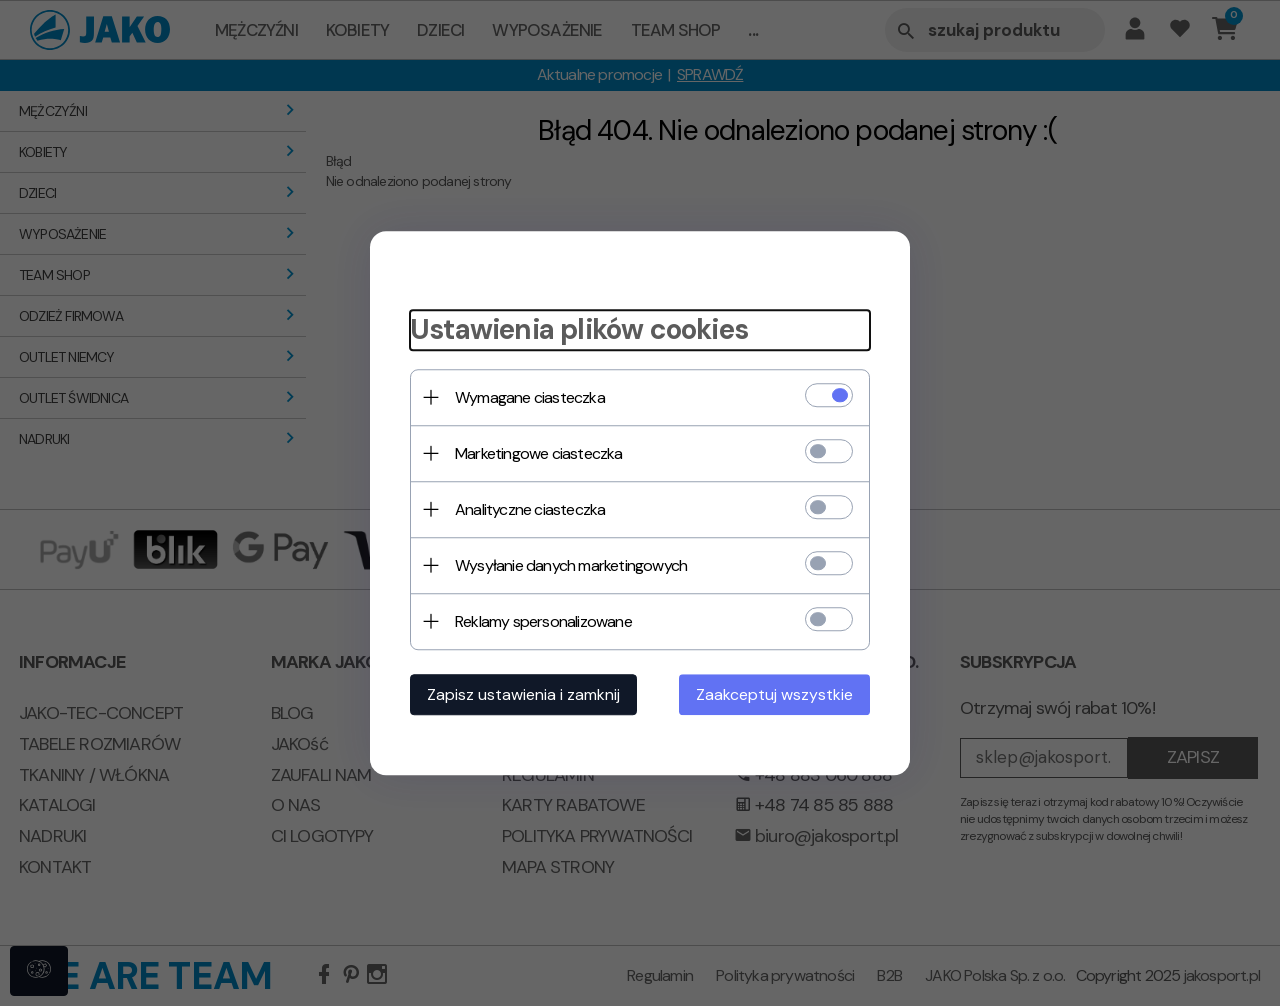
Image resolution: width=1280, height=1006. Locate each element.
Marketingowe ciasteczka (539, 453)
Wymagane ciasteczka (530, 397)
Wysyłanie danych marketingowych (571, 565)
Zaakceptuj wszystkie (774, 694)
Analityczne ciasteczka (530, 509)
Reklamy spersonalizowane (543, 621)
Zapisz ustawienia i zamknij (523, 694)
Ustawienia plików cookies (579, 329)
